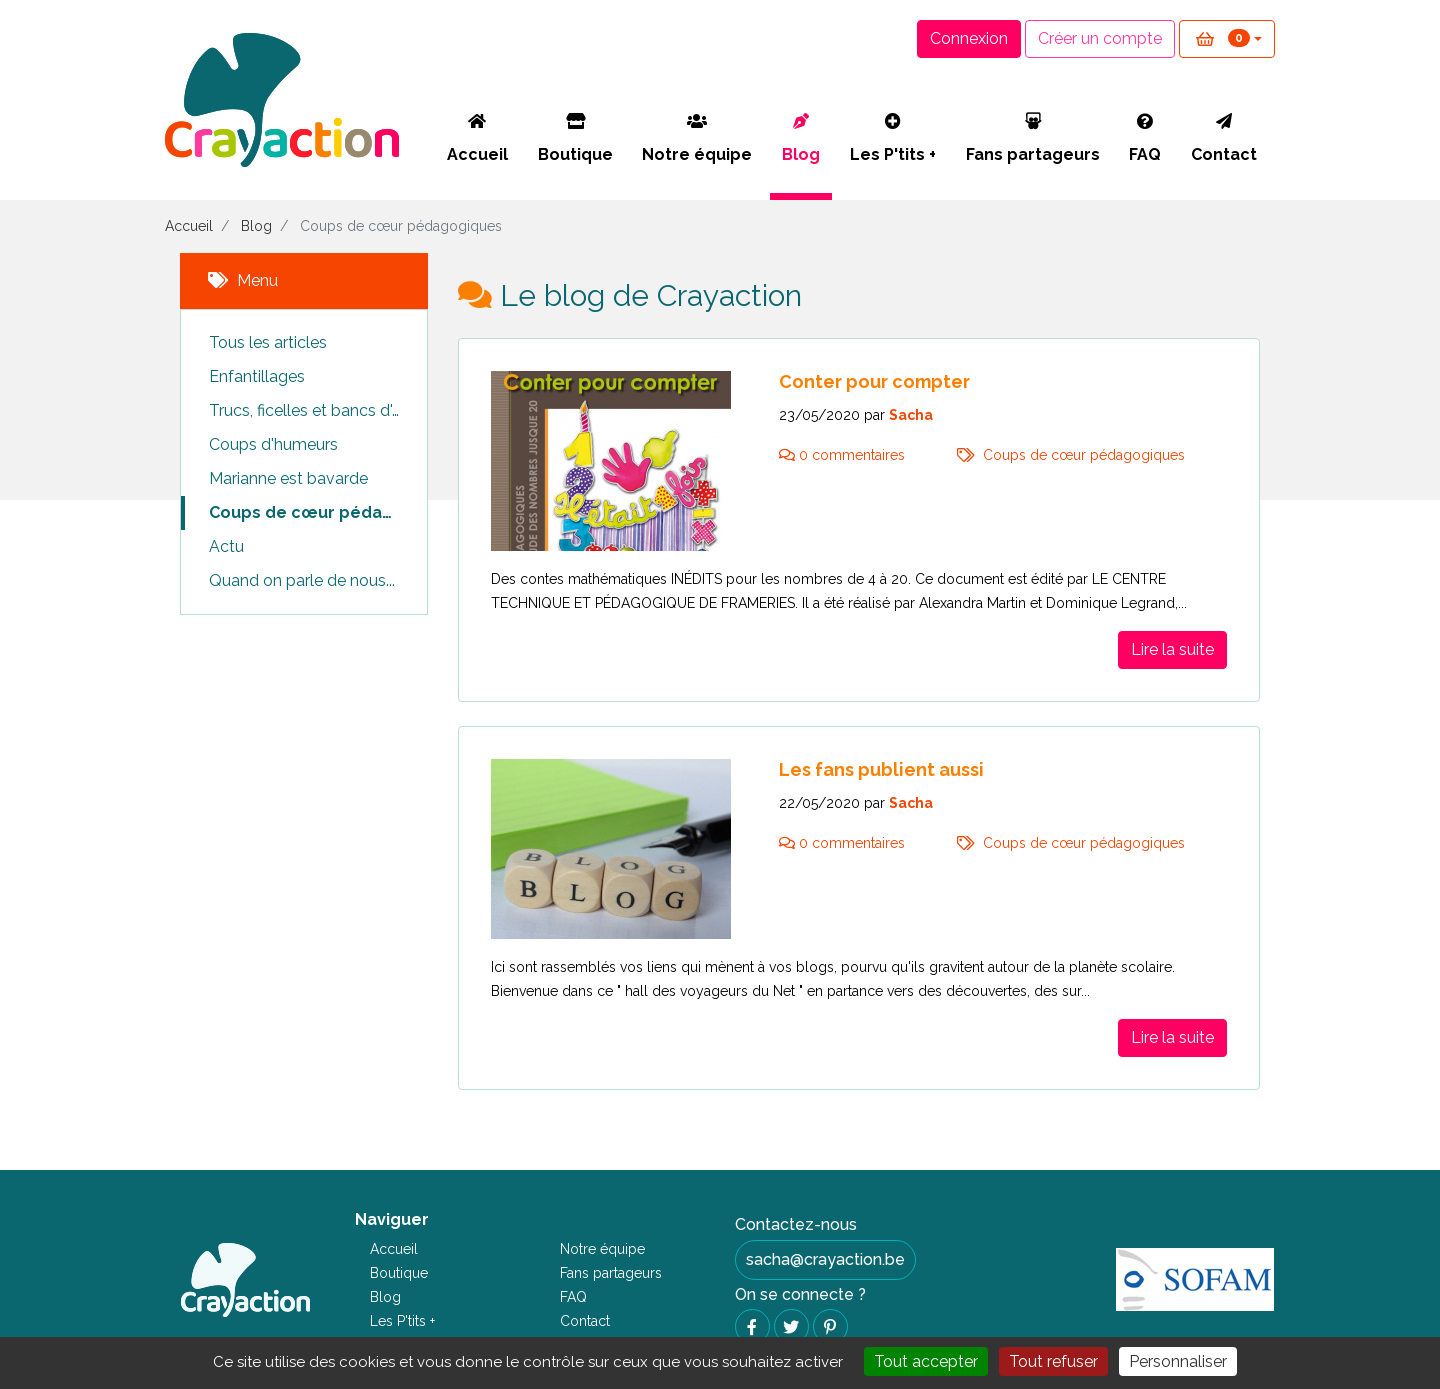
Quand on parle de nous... (302, 580)
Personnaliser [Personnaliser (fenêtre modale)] (1178, 1361)
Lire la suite (1172, 649)
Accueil (477, 138)
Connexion (969, 38)
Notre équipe (697, 138)
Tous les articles (268, 342)
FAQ (1145, 138)
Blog (801, 138)
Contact (1224, 138)
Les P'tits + (893, 138)
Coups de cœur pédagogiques (318, 512)
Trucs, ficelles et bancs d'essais (318, 410)
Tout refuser (1053, 1361)
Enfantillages (257, 376)
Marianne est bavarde (288, 478)
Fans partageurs (1033, 138)
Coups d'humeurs (273, 444)
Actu (226, 546)
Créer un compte (1100, 38)
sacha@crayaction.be (825, 1259)
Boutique (575, 138)
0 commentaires (844, 455)
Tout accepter (926, 1361)
